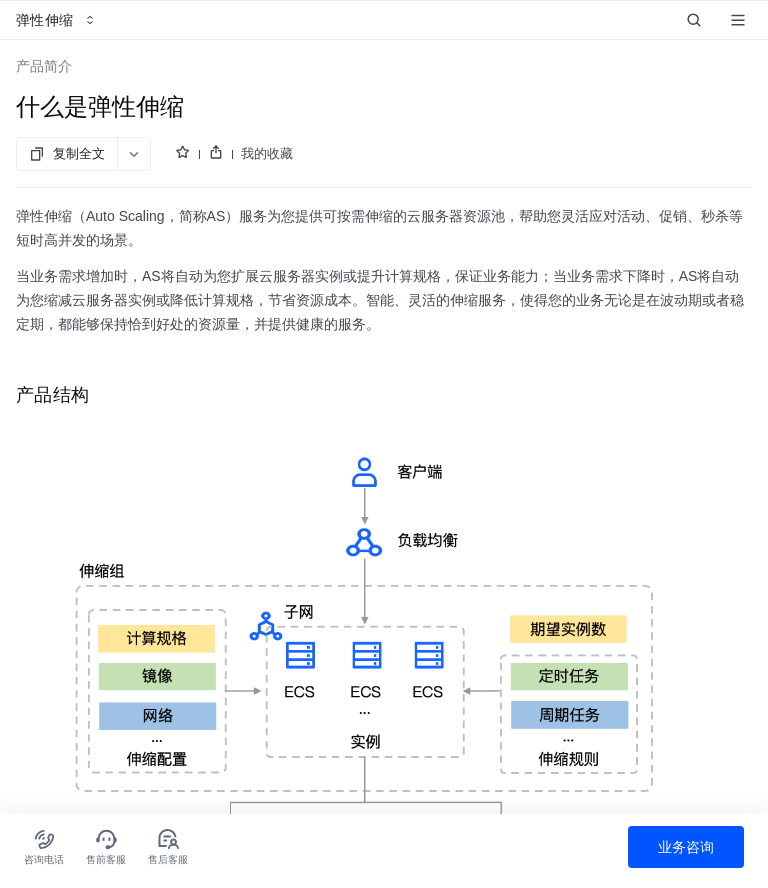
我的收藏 (267, 153)
